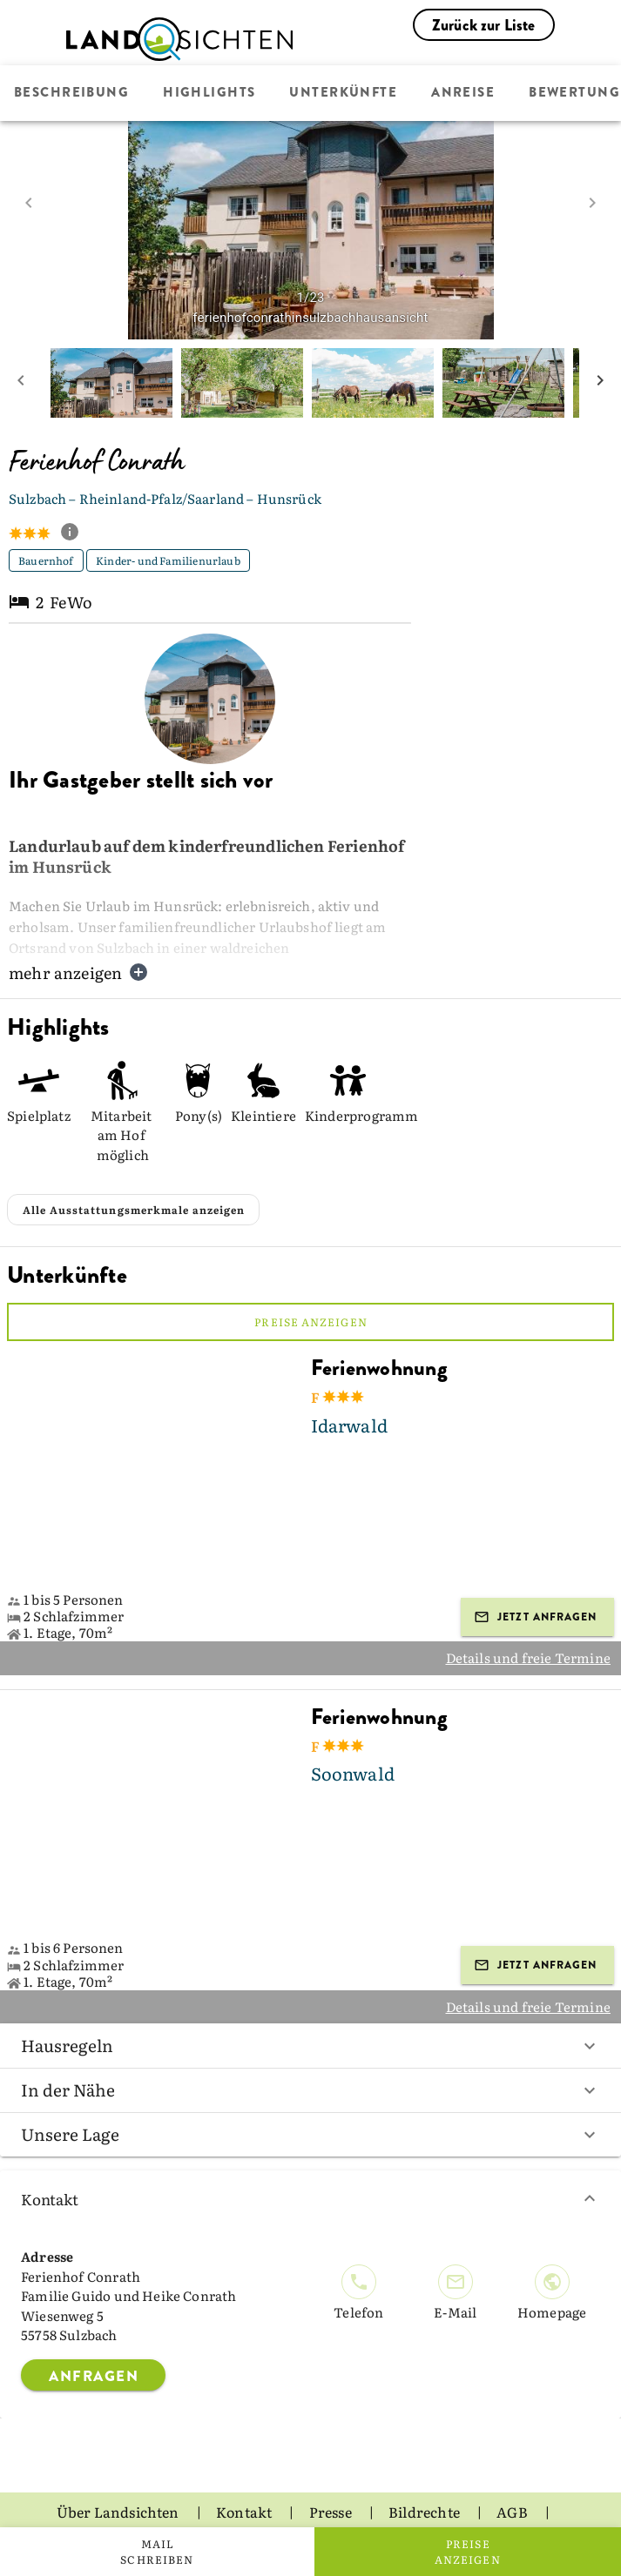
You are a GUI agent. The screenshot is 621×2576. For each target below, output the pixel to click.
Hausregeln (310, 2003)
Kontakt (310, 2157)
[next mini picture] (600, 382)
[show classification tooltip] (76, 533)
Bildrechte (425, 2469)
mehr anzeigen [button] (79, 972)
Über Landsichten (119, 2469)
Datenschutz (254, 2499)
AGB (513, 2469)
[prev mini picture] (21, 382)
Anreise (463, 93)
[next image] (592, 202)
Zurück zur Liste (484, 25)
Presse (331, 2469)
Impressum (371, 2499)
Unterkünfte (343, 93)
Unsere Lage (310, 2092)
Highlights (209, 93)
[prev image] (28, 202)
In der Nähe (310, 2048)
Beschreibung (71, 93)
